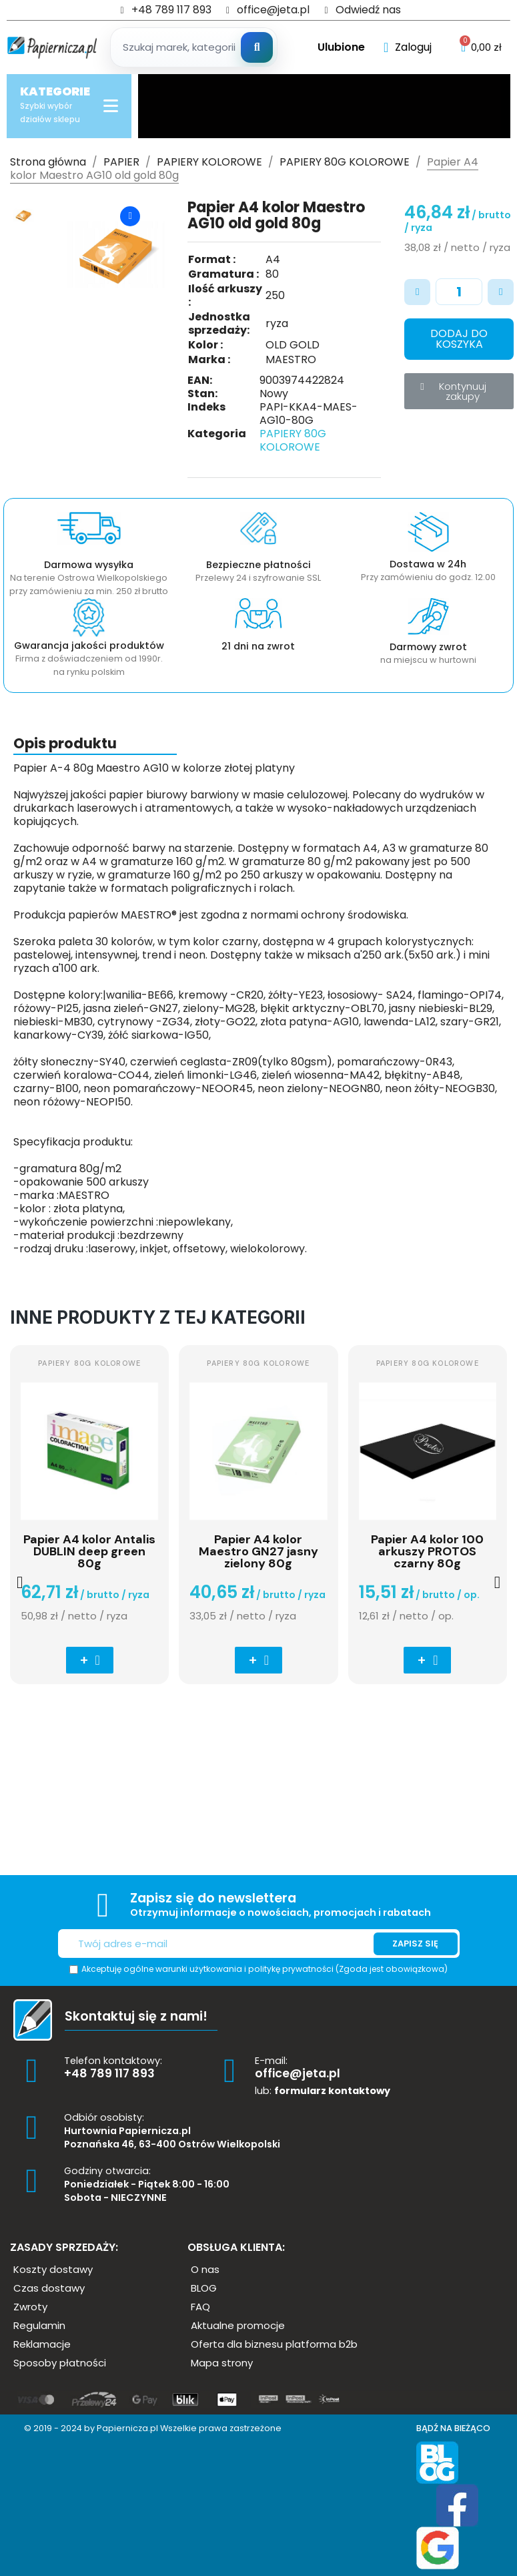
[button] (459, 339)
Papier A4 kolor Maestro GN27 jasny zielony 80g (258, 1551)
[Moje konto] (407, 47)
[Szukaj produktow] (196, 47)
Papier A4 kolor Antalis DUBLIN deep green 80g (89, 1551)
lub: (322, 2090)
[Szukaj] (257, 47)
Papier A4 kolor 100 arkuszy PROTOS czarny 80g (427, 1551)
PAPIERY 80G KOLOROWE (293, 440)
